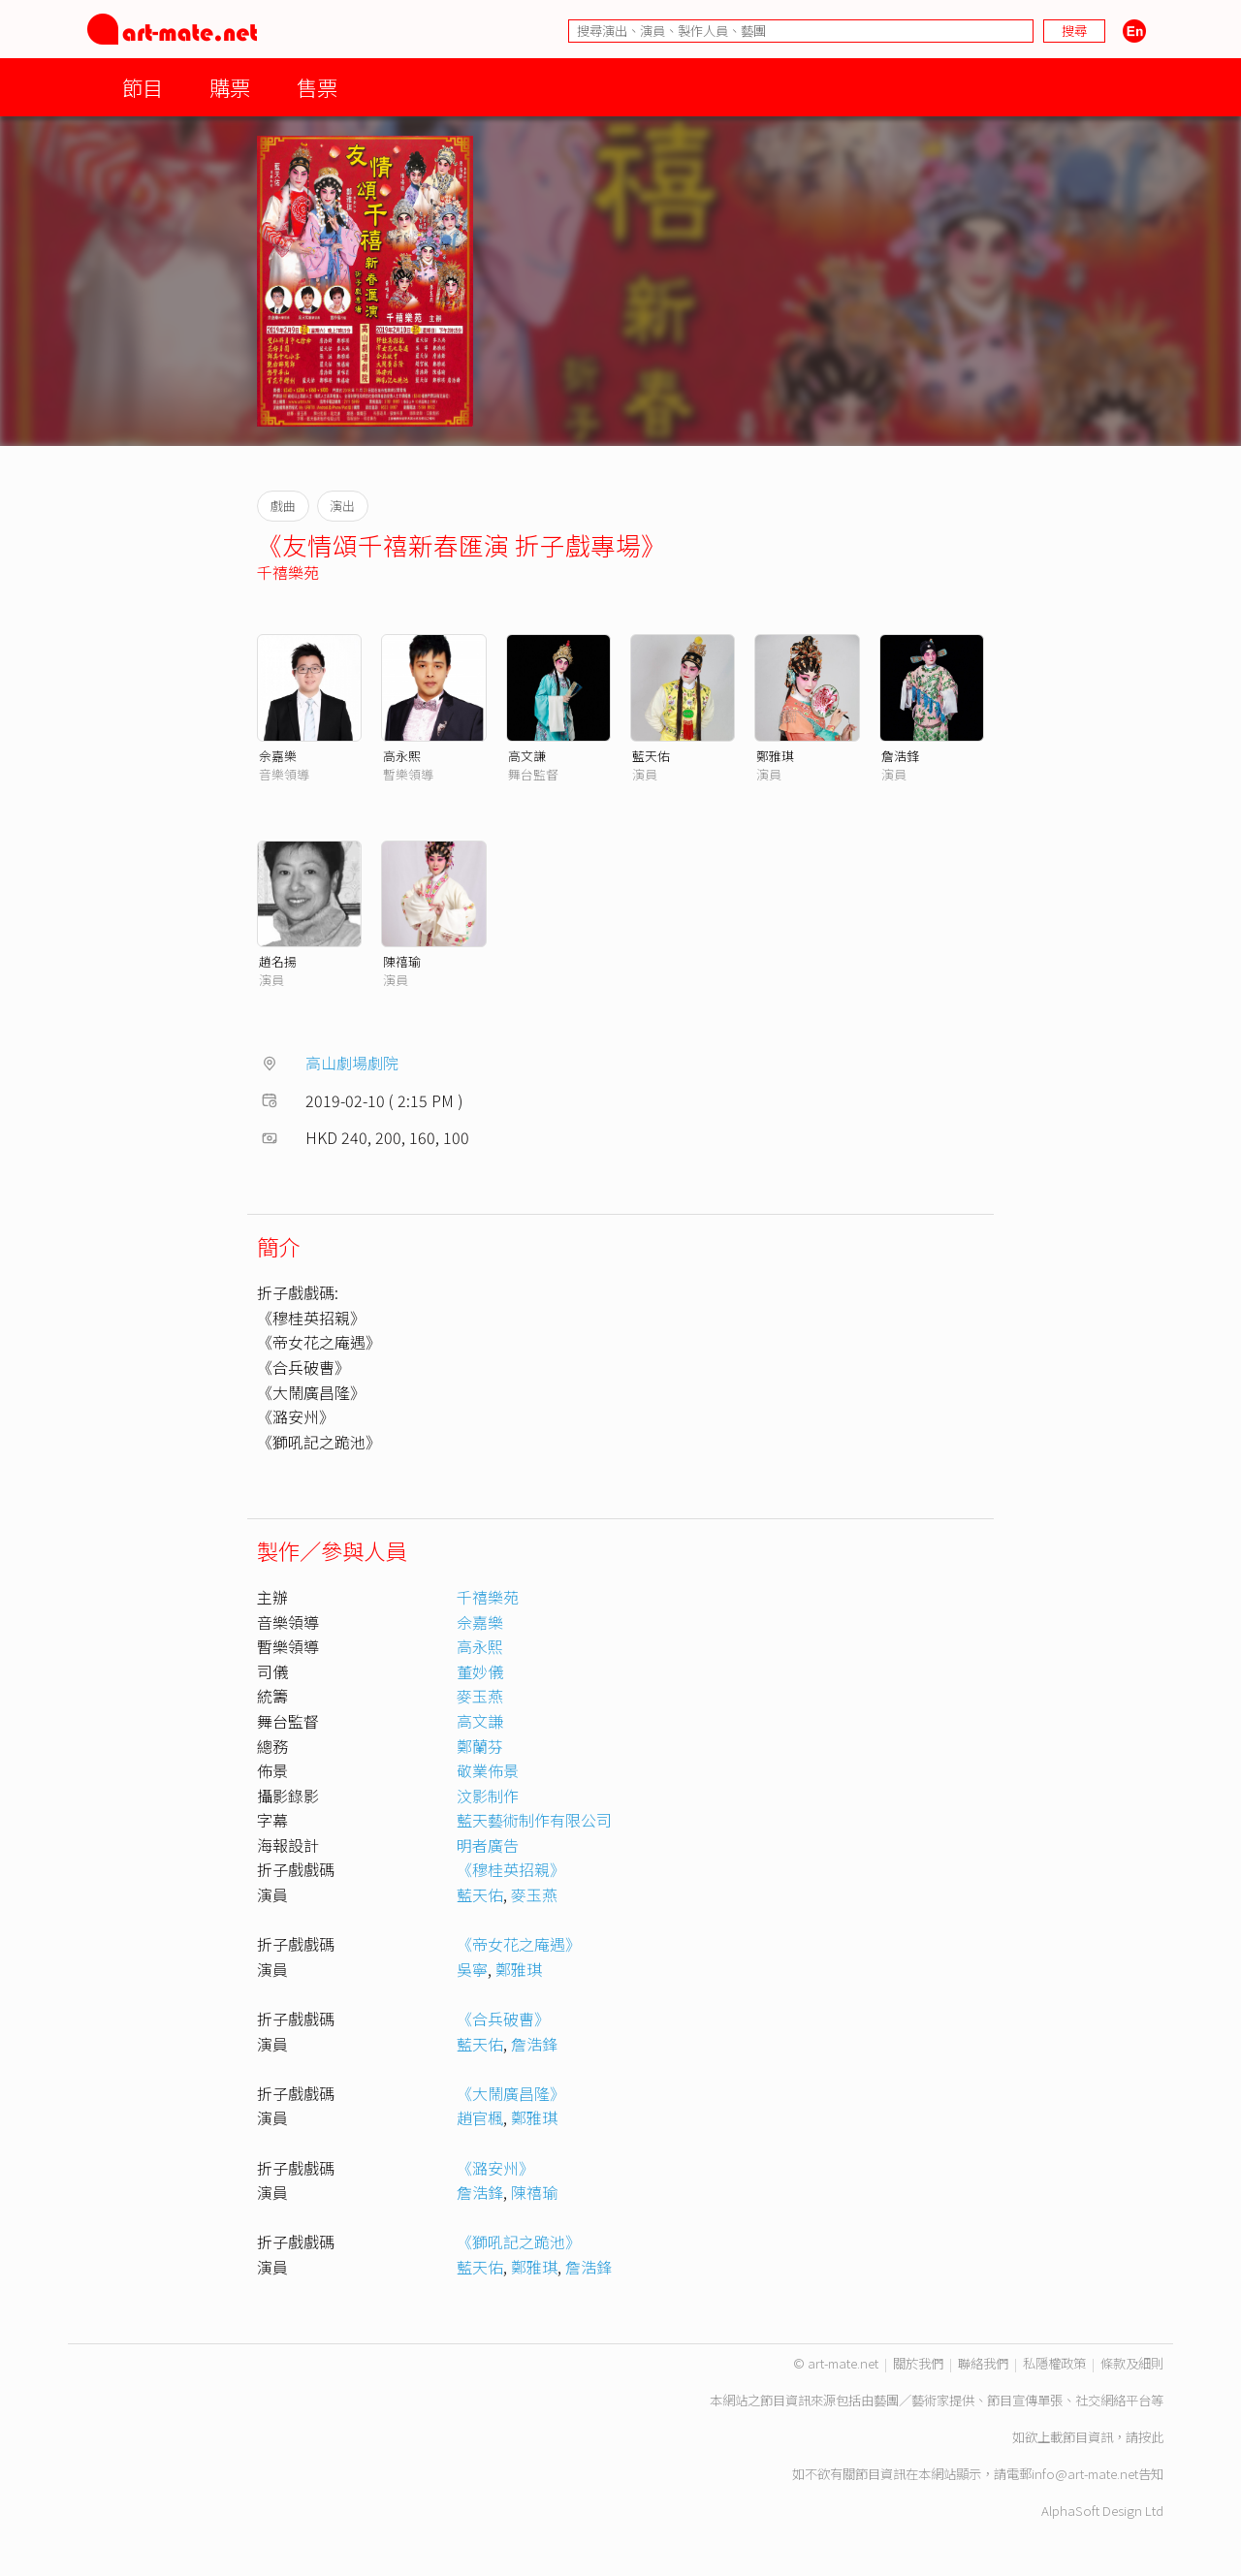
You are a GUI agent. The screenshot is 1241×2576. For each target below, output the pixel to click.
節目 (142, 87)
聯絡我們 (983, 2363)
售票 (317, 87)
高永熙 (402, 756)
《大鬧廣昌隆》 (511, 2093)
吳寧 (472, 1969)
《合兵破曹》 (503, 2018)
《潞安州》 (495, 2167)
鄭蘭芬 (480, 1746)
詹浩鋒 (900, 756)
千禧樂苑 (288, 572)
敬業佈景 (488, 1770)
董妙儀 (480, 1671)
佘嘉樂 (278, 756)
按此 (1150, 2437)
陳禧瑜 (402, 961)
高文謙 (527, 756)
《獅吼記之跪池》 (519, 2241)
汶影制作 (488, 1795)
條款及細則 (1131, 2363)
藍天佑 (651, 756)
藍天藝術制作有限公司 (534, 1819)
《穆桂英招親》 (511, 1869)
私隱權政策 (1054, 2363)
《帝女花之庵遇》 (519, 1944)
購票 (229, 87)
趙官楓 (480, 2117)
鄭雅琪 (775, 756)
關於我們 (918, 2363)
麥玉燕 (480, 1695)
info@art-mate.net (1085, 2474)
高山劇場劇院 (351, 1062)
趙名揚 (278, 961)
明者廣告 (488, 1845)
